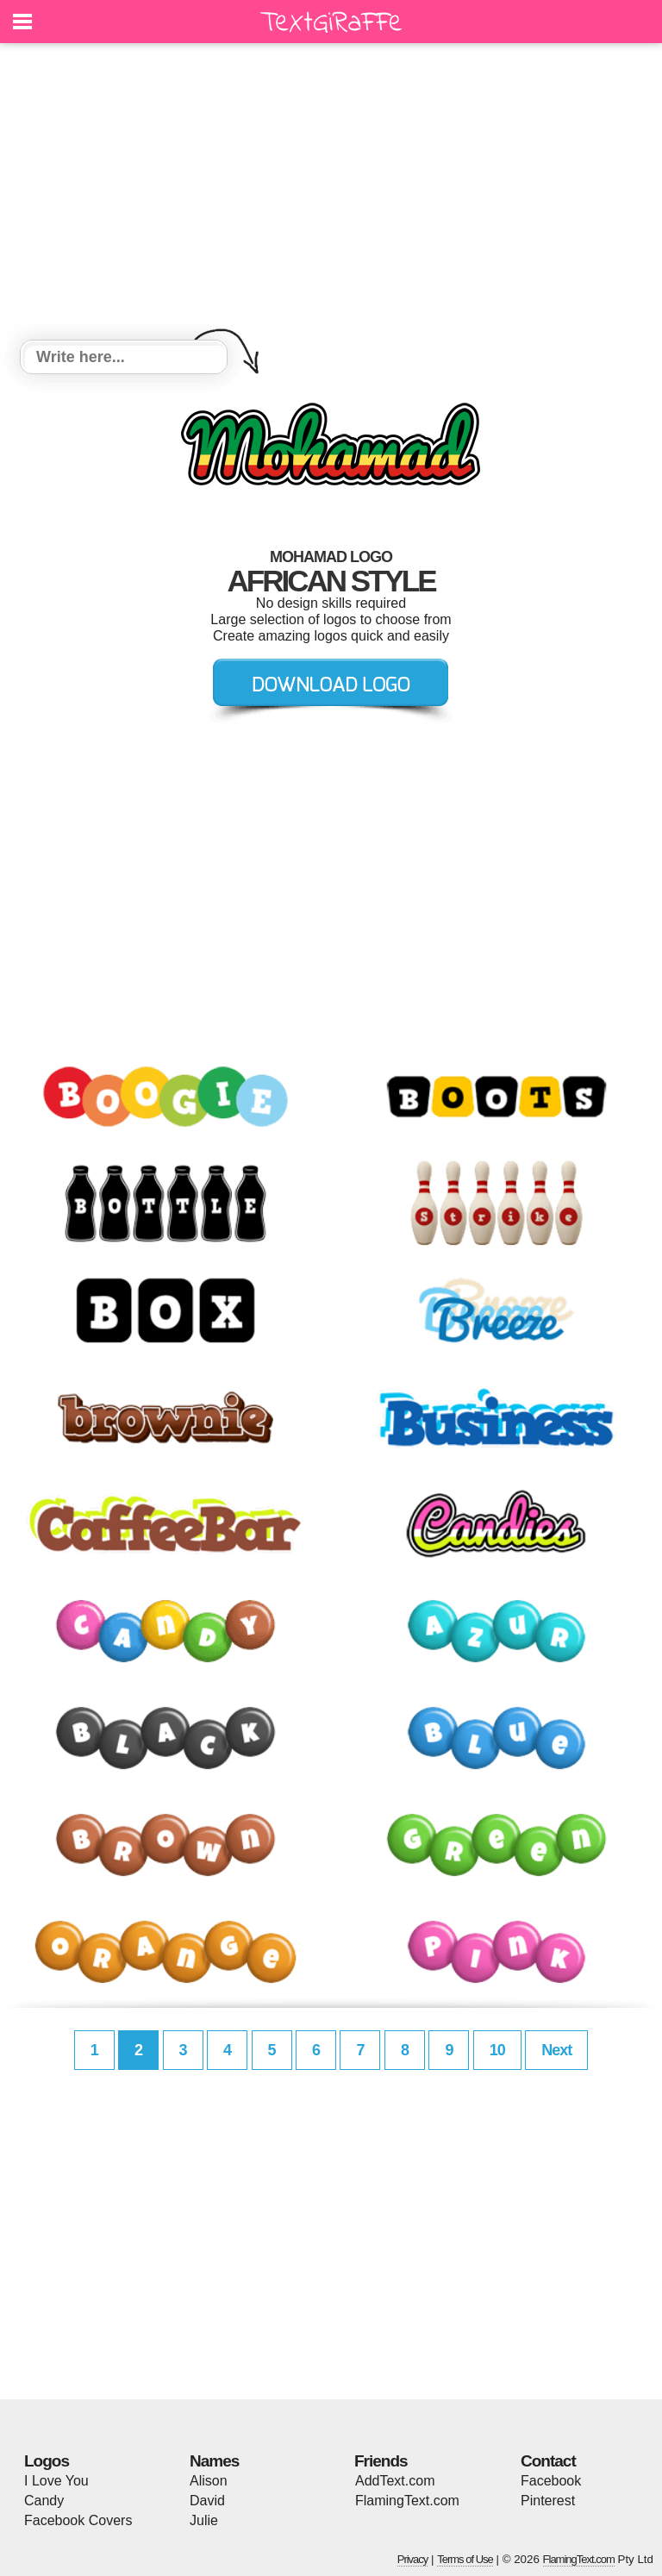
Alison (209, 2480)
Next (556, 2050)
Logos (46, 2461)
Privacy (412, 2559)
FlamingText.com (407, 2500)
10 (497, 2050)
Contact (548, 2461)
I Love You (56, 2480)
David (207, 2500)
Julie (204, 2520)
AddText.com (394, 2480)
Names (214, 2461)
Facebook (551, 2480)
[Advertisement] (331, 194)
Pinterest (548, 2500)
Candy (44, 2500)
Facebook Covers (78, 2520)
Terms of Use (465, 2559)
